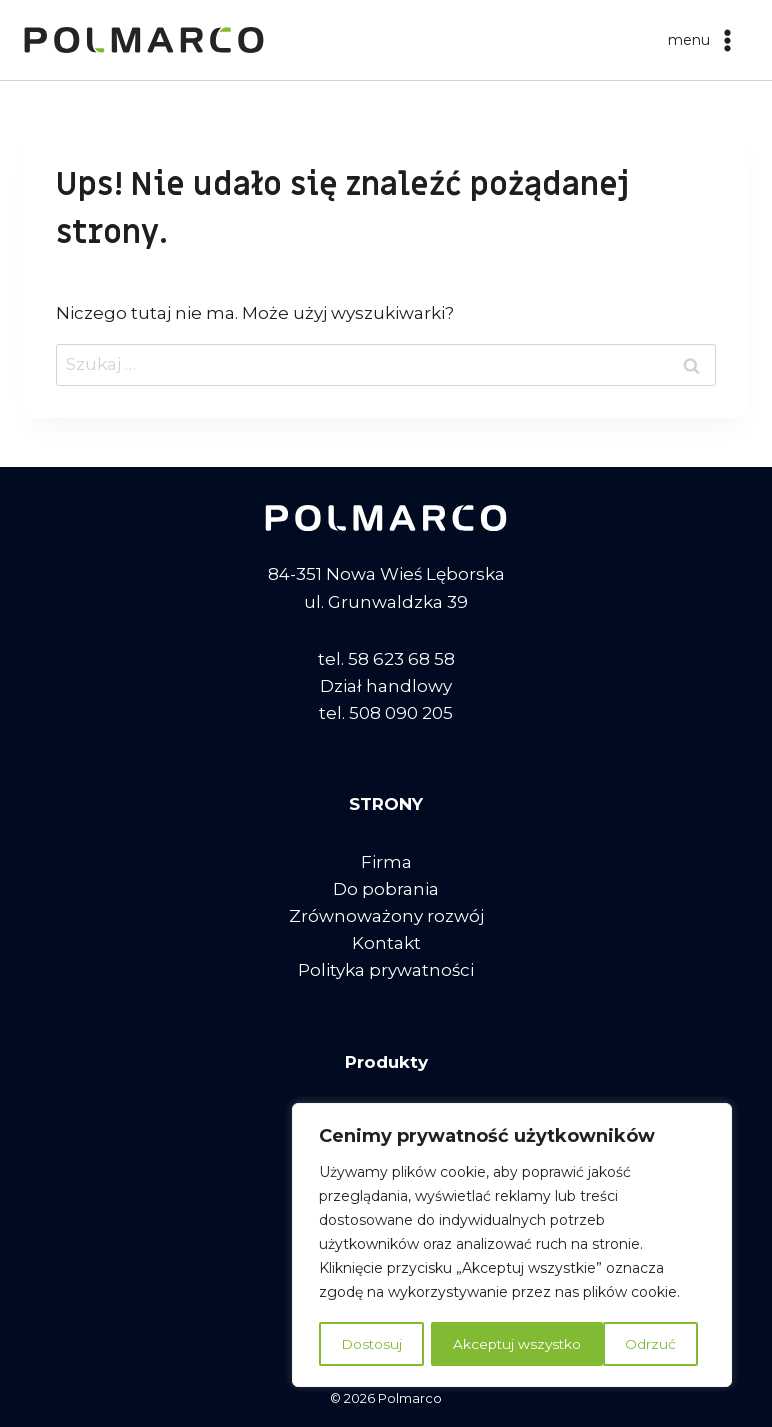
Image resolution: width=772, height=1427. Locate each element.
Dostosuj (371, 1344)
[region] (512, 1246)
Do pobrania (386, 889)
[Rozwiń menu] (703, 40)
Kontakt (386, 943)
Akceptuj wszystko (618, 1344)
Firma (386, 862)
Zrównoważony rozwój (386, 916)
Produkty (386, 1062)
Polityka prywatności (386, 970)
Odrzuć (477, 1344)
